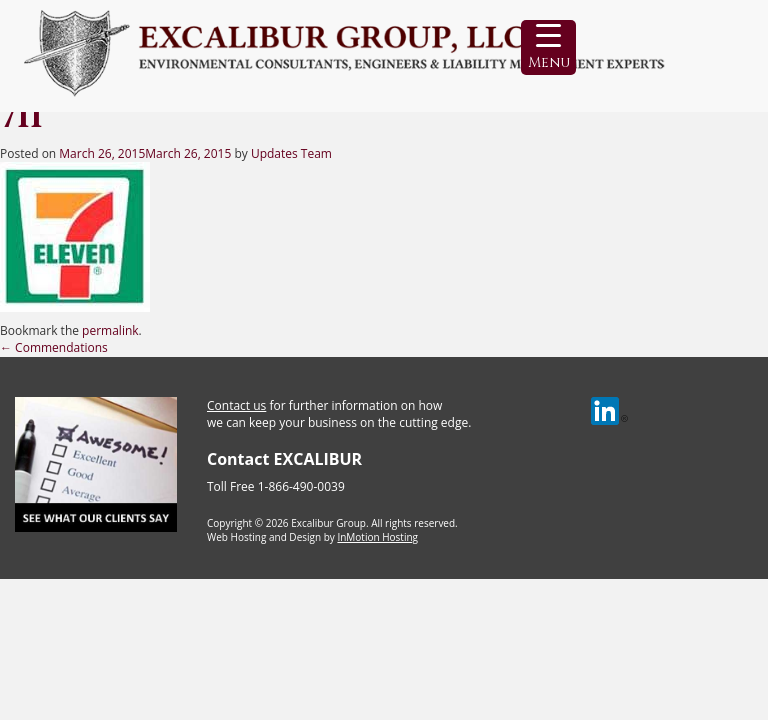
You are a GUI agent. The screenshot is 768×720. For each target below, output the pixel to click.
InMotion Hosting (377, 537)
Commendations (54, 347)
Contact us (236, 405)
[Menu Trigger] (548, 47)
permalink (110, 330)
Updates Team (291, 153)
